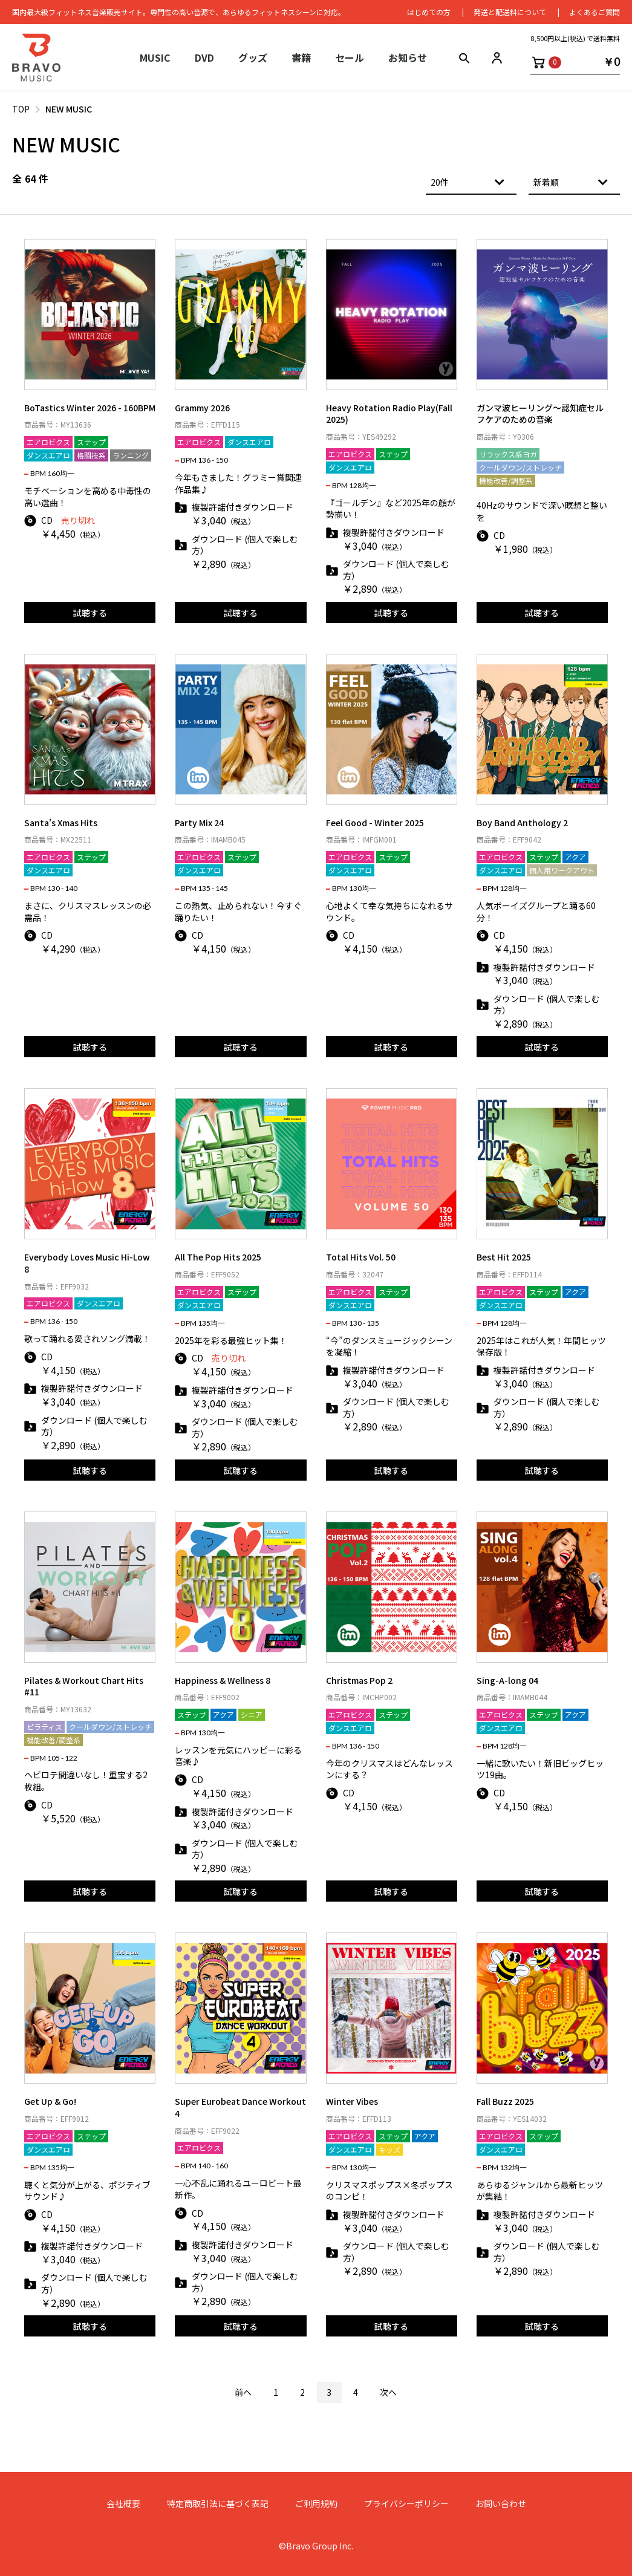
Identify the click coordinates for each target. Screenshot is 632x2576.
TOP (21, 109)
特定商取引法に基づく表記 (218, 2503)
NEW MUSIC (68, 109)
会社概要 (123, 2503)
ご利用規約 (316, 2503)
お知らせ (407, 57)
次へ (388, 2392)
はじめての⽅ (429, 12)
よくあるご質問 (594, 12)
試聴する (90, 613)
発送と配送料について (510, 12)
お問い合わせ (500, 2503)
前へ (243, 2392)
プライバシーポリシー (406, 2503)
